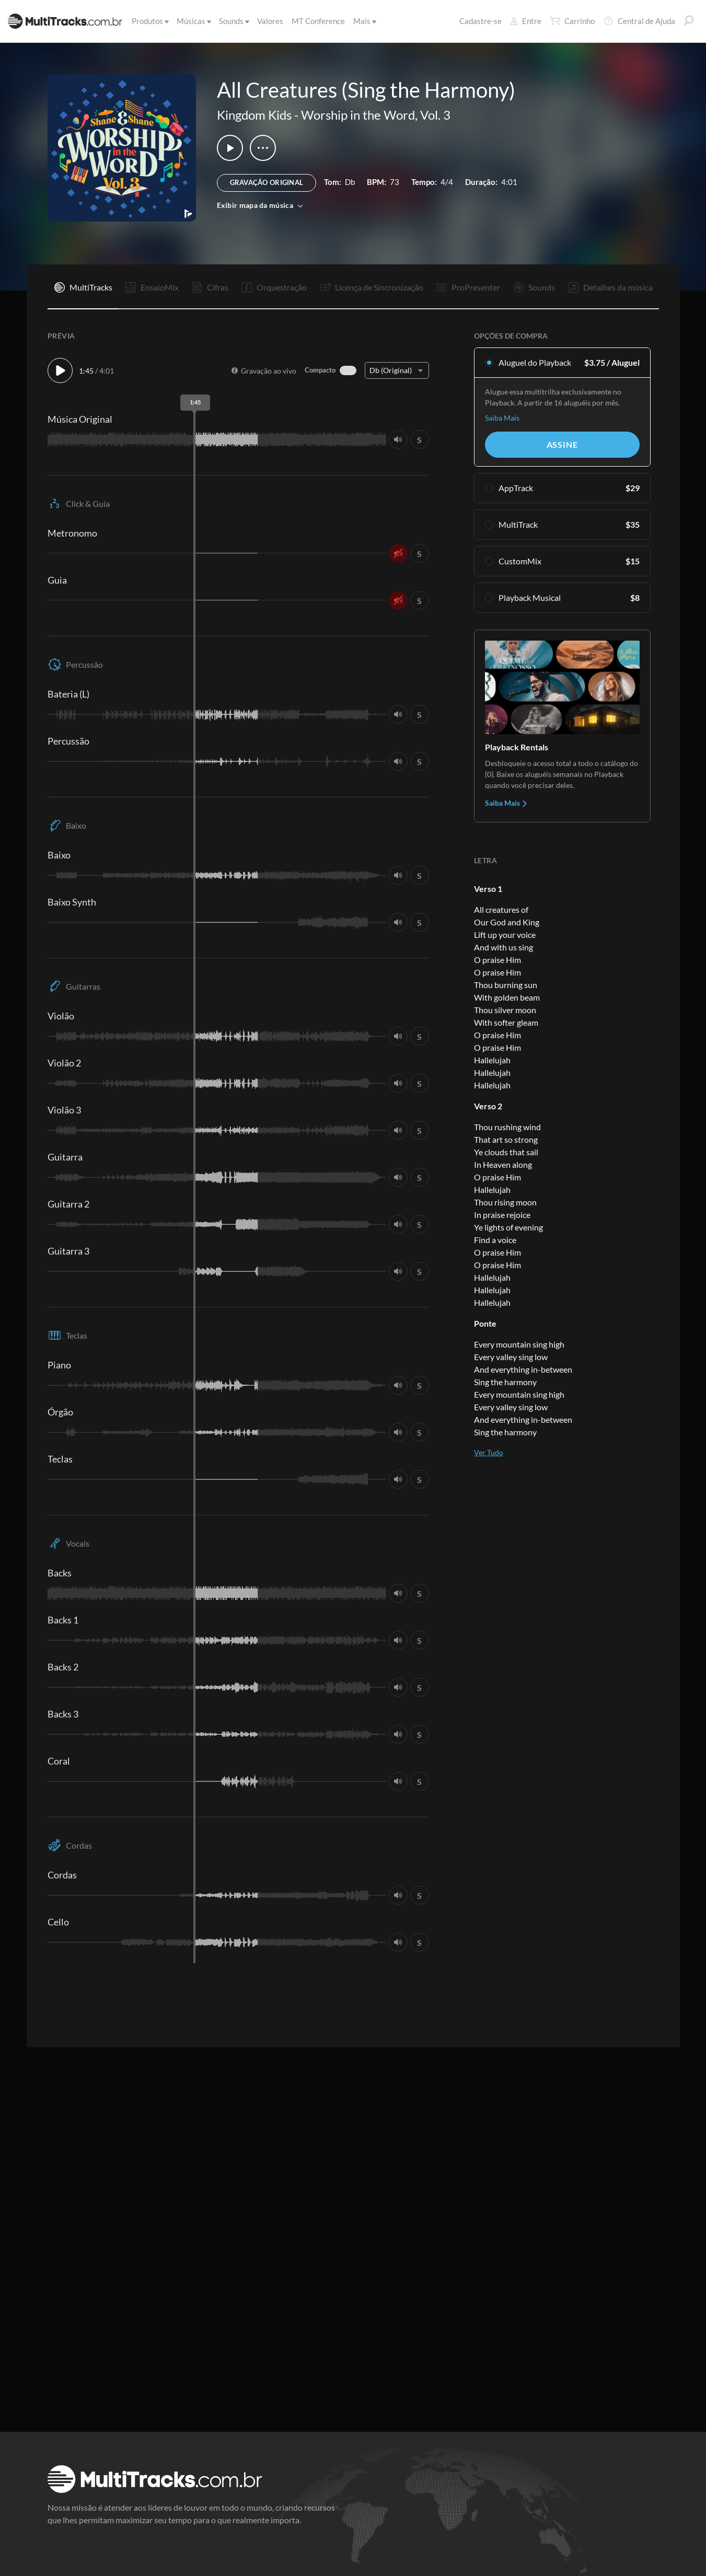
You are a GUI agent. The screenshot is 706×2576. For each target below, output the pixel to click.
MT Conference (318, 21)
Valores (270, 21)
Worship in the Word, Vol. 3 (375, 114)
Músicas (193, 21)
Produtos (149, 21)
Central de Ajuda (639, 21)
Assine (562, 444)
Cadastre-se (480, 21)
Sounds (233, 21)
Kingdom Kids (254, 114)
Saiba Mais (502, 417)
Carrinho (572, 21)
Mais (364, 21)
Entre (525, 21)
